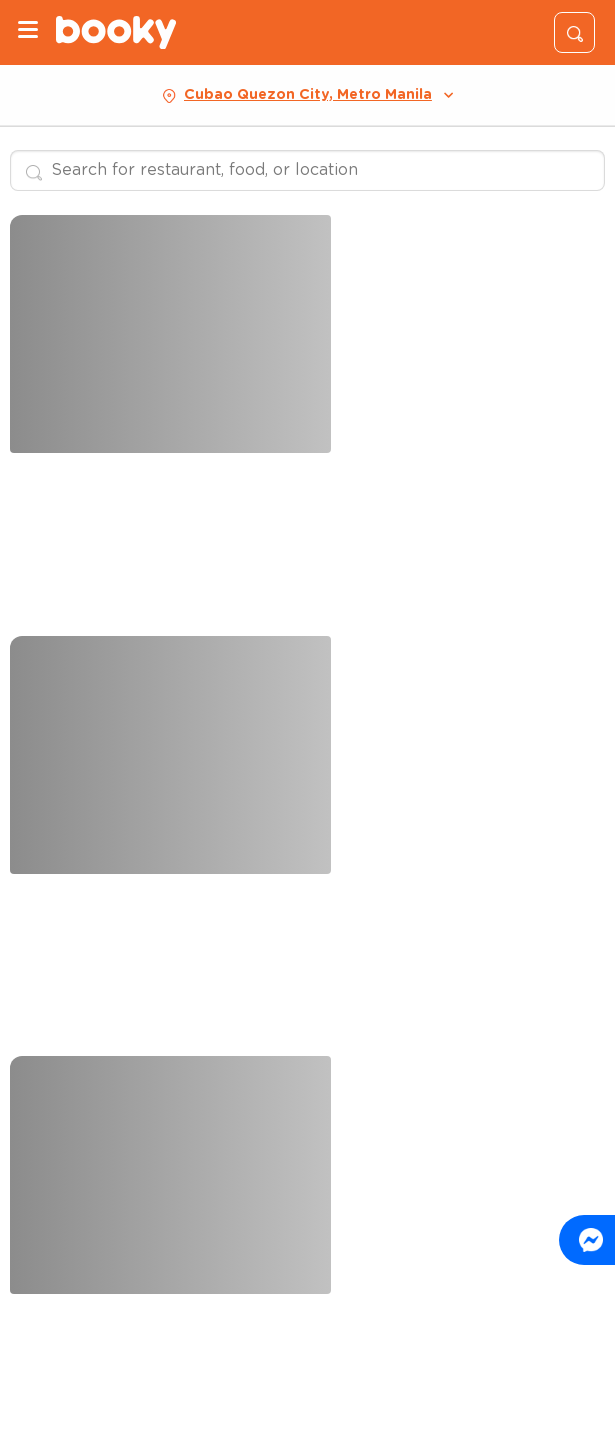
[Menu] (28, 32)
